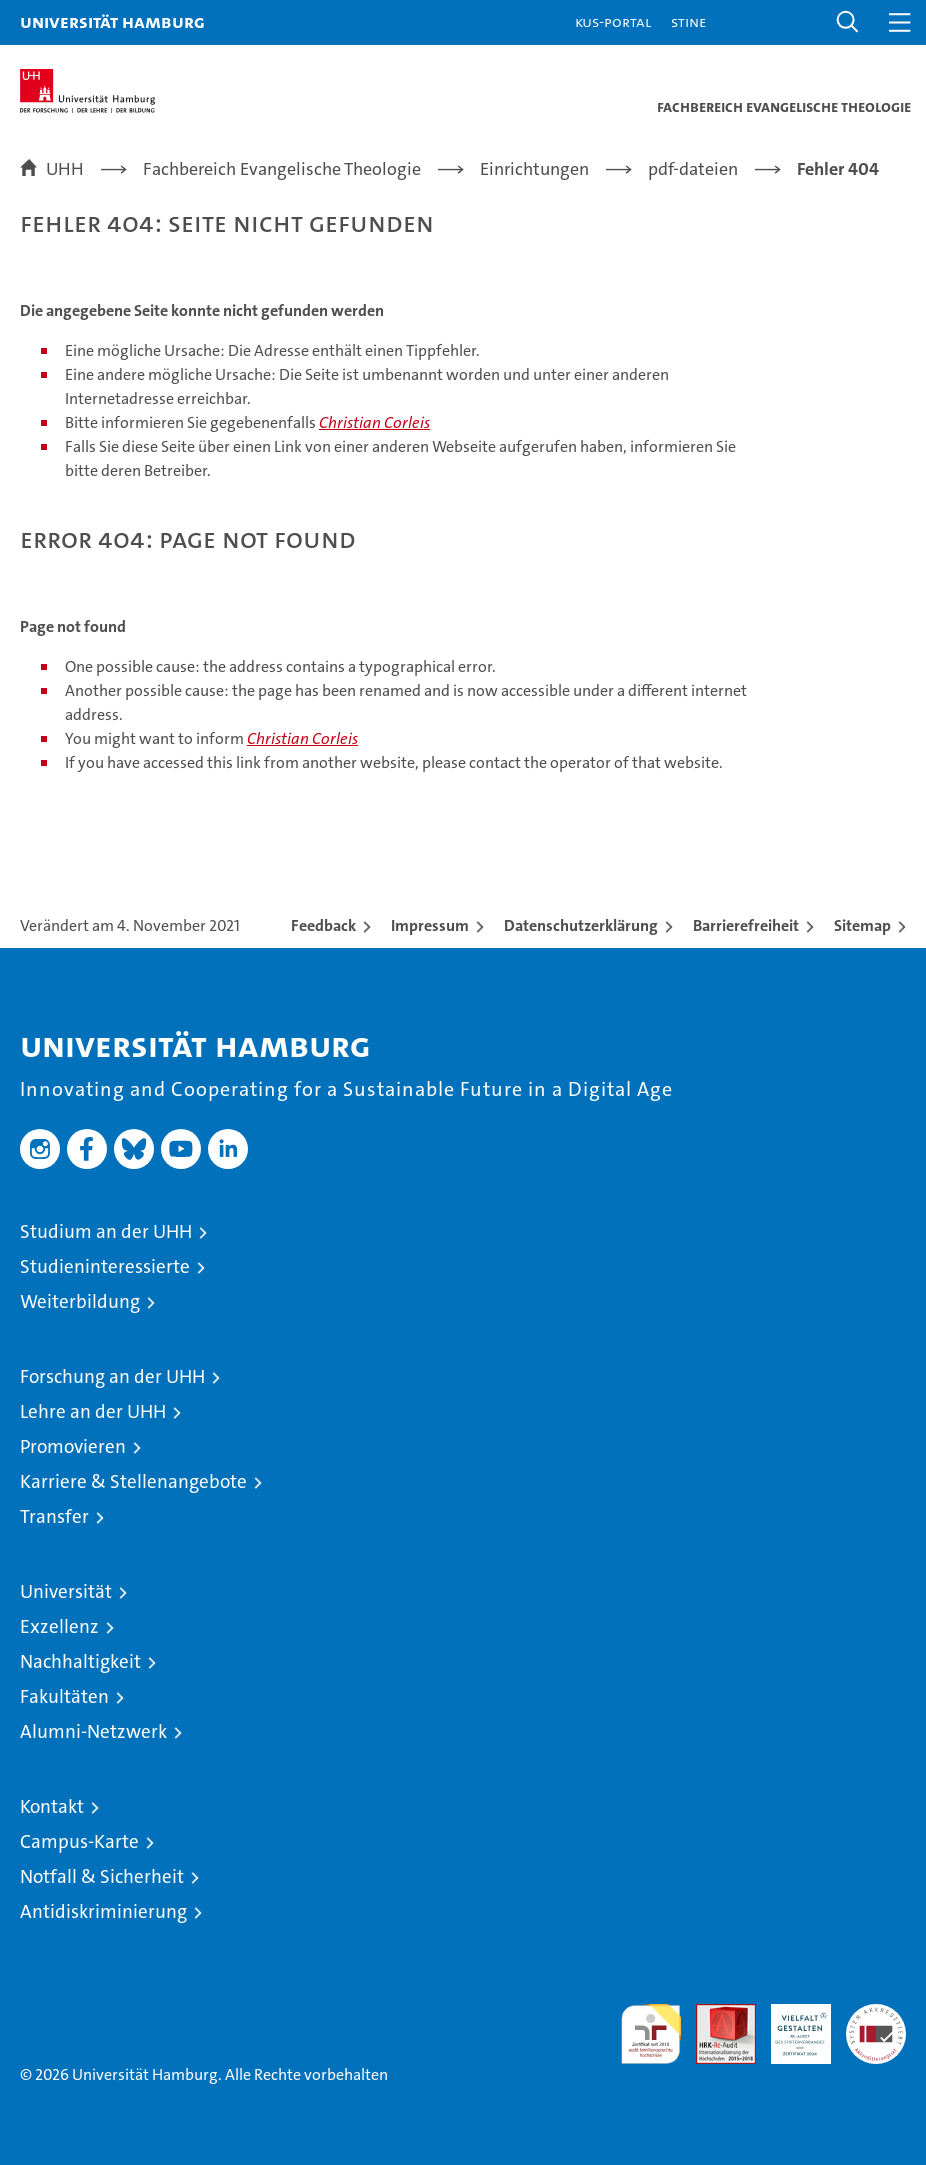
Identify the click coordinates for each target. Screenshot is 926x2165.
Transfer (54, 1516)
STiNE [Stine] (688, 21)
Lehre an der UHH (93, 1411)
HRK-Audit (790, 2025)
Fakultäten (64, 1696)
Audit (715, 2014)
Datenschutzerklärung (581, 925)
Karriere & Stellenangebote (133, 1481)
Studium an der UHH (106, 1231)
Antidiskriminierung (103, 1911)
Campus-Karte (79, 1841)
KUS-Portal (613, 21)
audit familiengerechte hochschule (651, 2034)
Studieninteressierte (105, 1266)
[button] (848, 22)
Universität (66, 1591)
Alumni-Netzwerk (93, 1731)
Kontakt (52, 1806)
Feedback (323, 925)
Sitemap (862, 925)
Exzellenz (59, 1626)
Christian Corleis (374, 422)
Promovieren (73, 1446)
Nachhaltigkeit (80, 1661)
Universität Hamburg (112, 21)
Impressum (430, 925)
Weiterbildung (80, 1301)
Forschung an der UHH (112, 1376)
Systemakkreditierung (876, 2014)
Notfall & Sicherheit (102, 1876)
